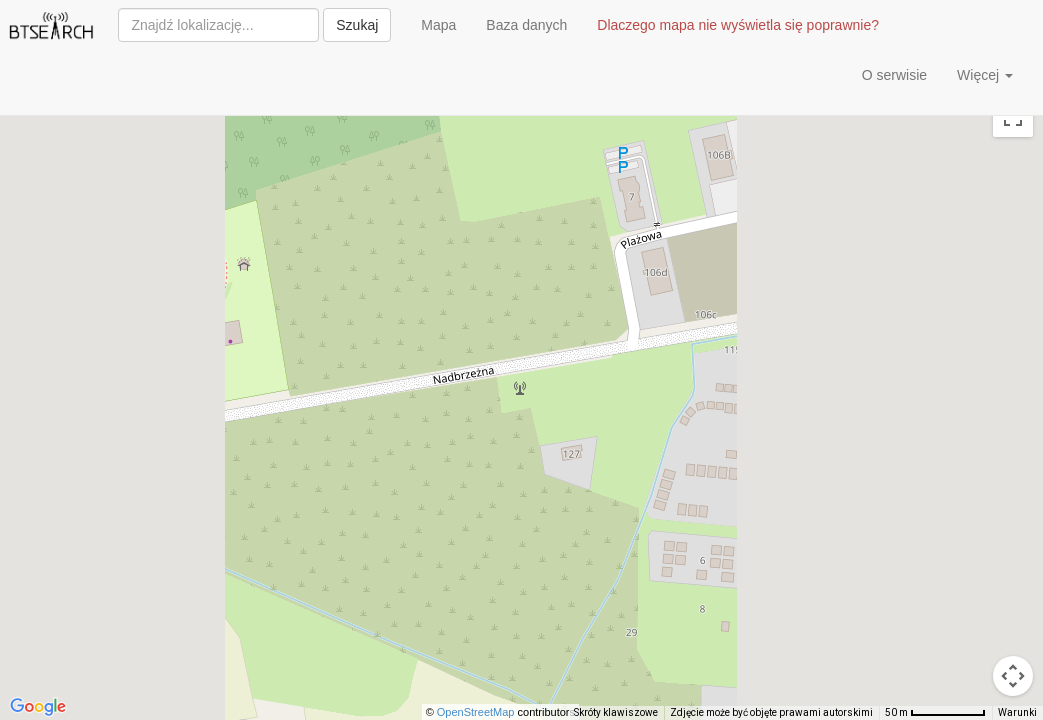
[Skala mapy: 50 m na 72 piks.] (935, 713)
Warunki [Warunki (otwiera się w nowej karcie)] (1017, 712)
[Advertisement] (337, 80)
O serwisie (894, 75)
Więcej (985, 75)
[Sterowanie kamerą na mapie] (1013, 676)
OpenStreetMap (476, 712)
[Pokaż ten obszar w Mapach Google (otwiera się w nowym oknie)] (38, 707)
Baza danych (526, 25)
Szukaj (357, 25)
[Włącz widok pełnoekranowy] (1013, 117)
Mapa (438, 25)
